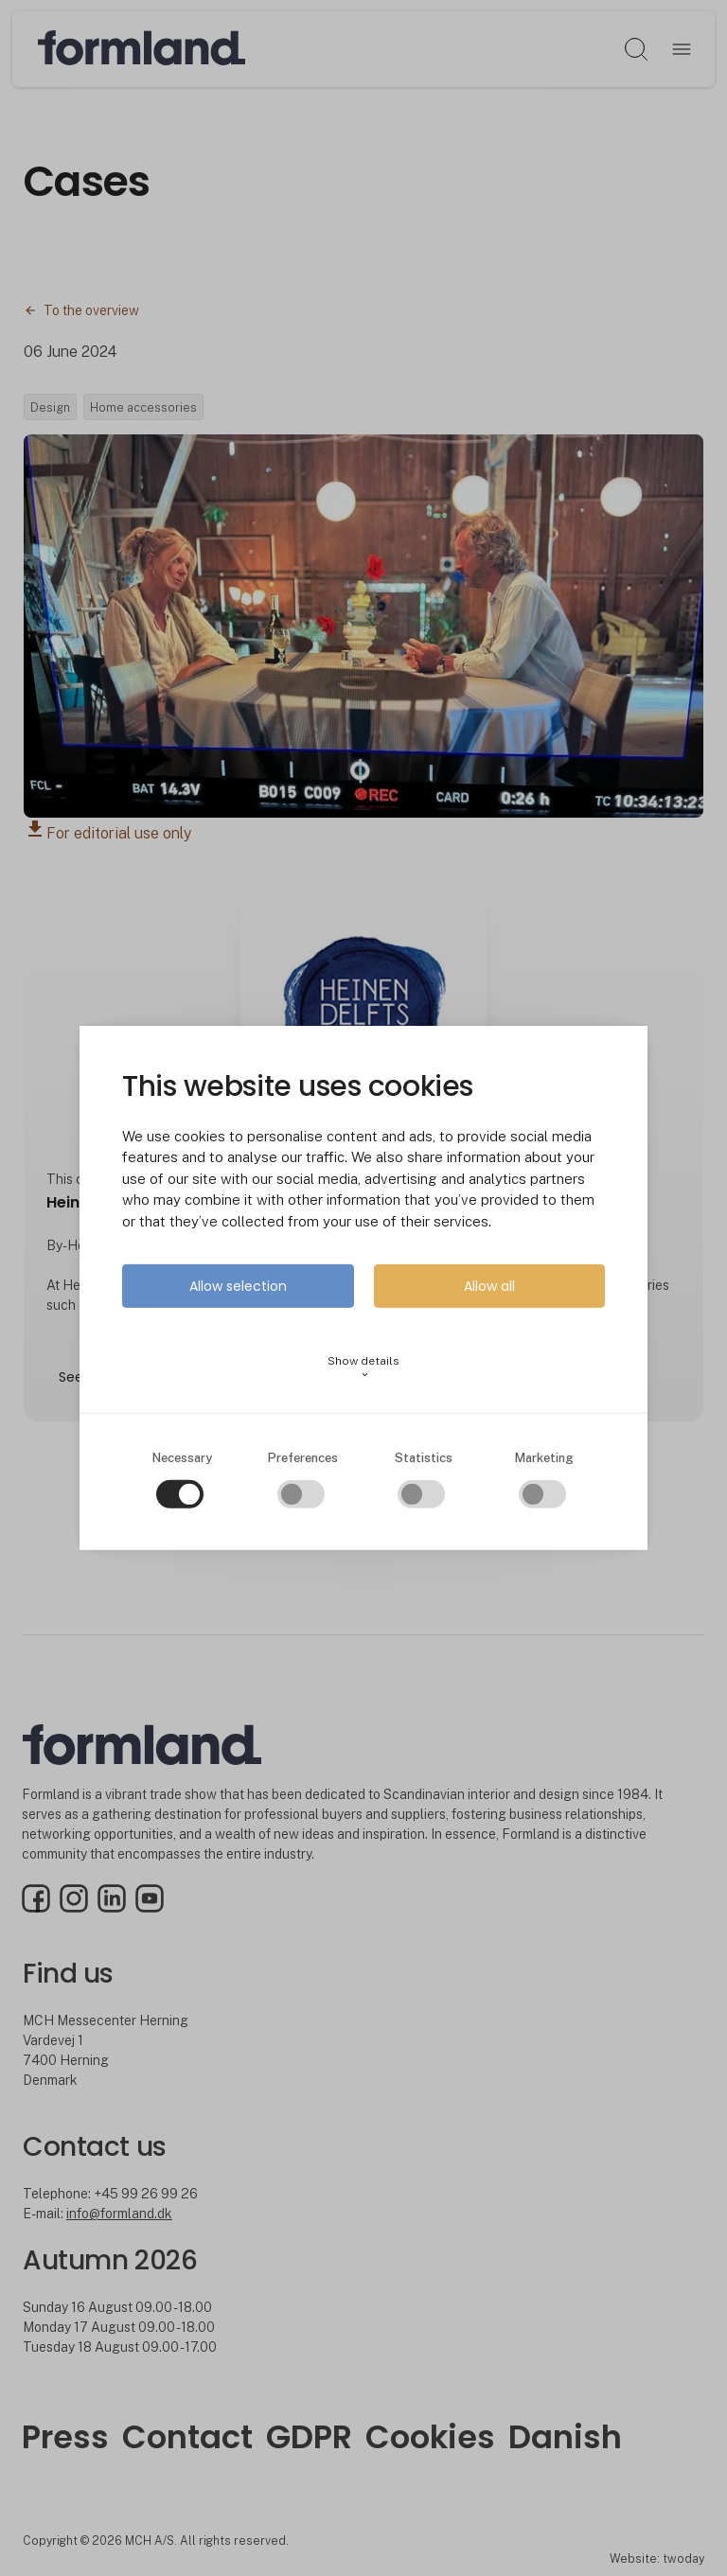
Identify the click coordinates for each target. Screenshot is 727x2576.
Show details (363, 1367)
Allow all (489, 1286)
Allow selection (238, 1286)
